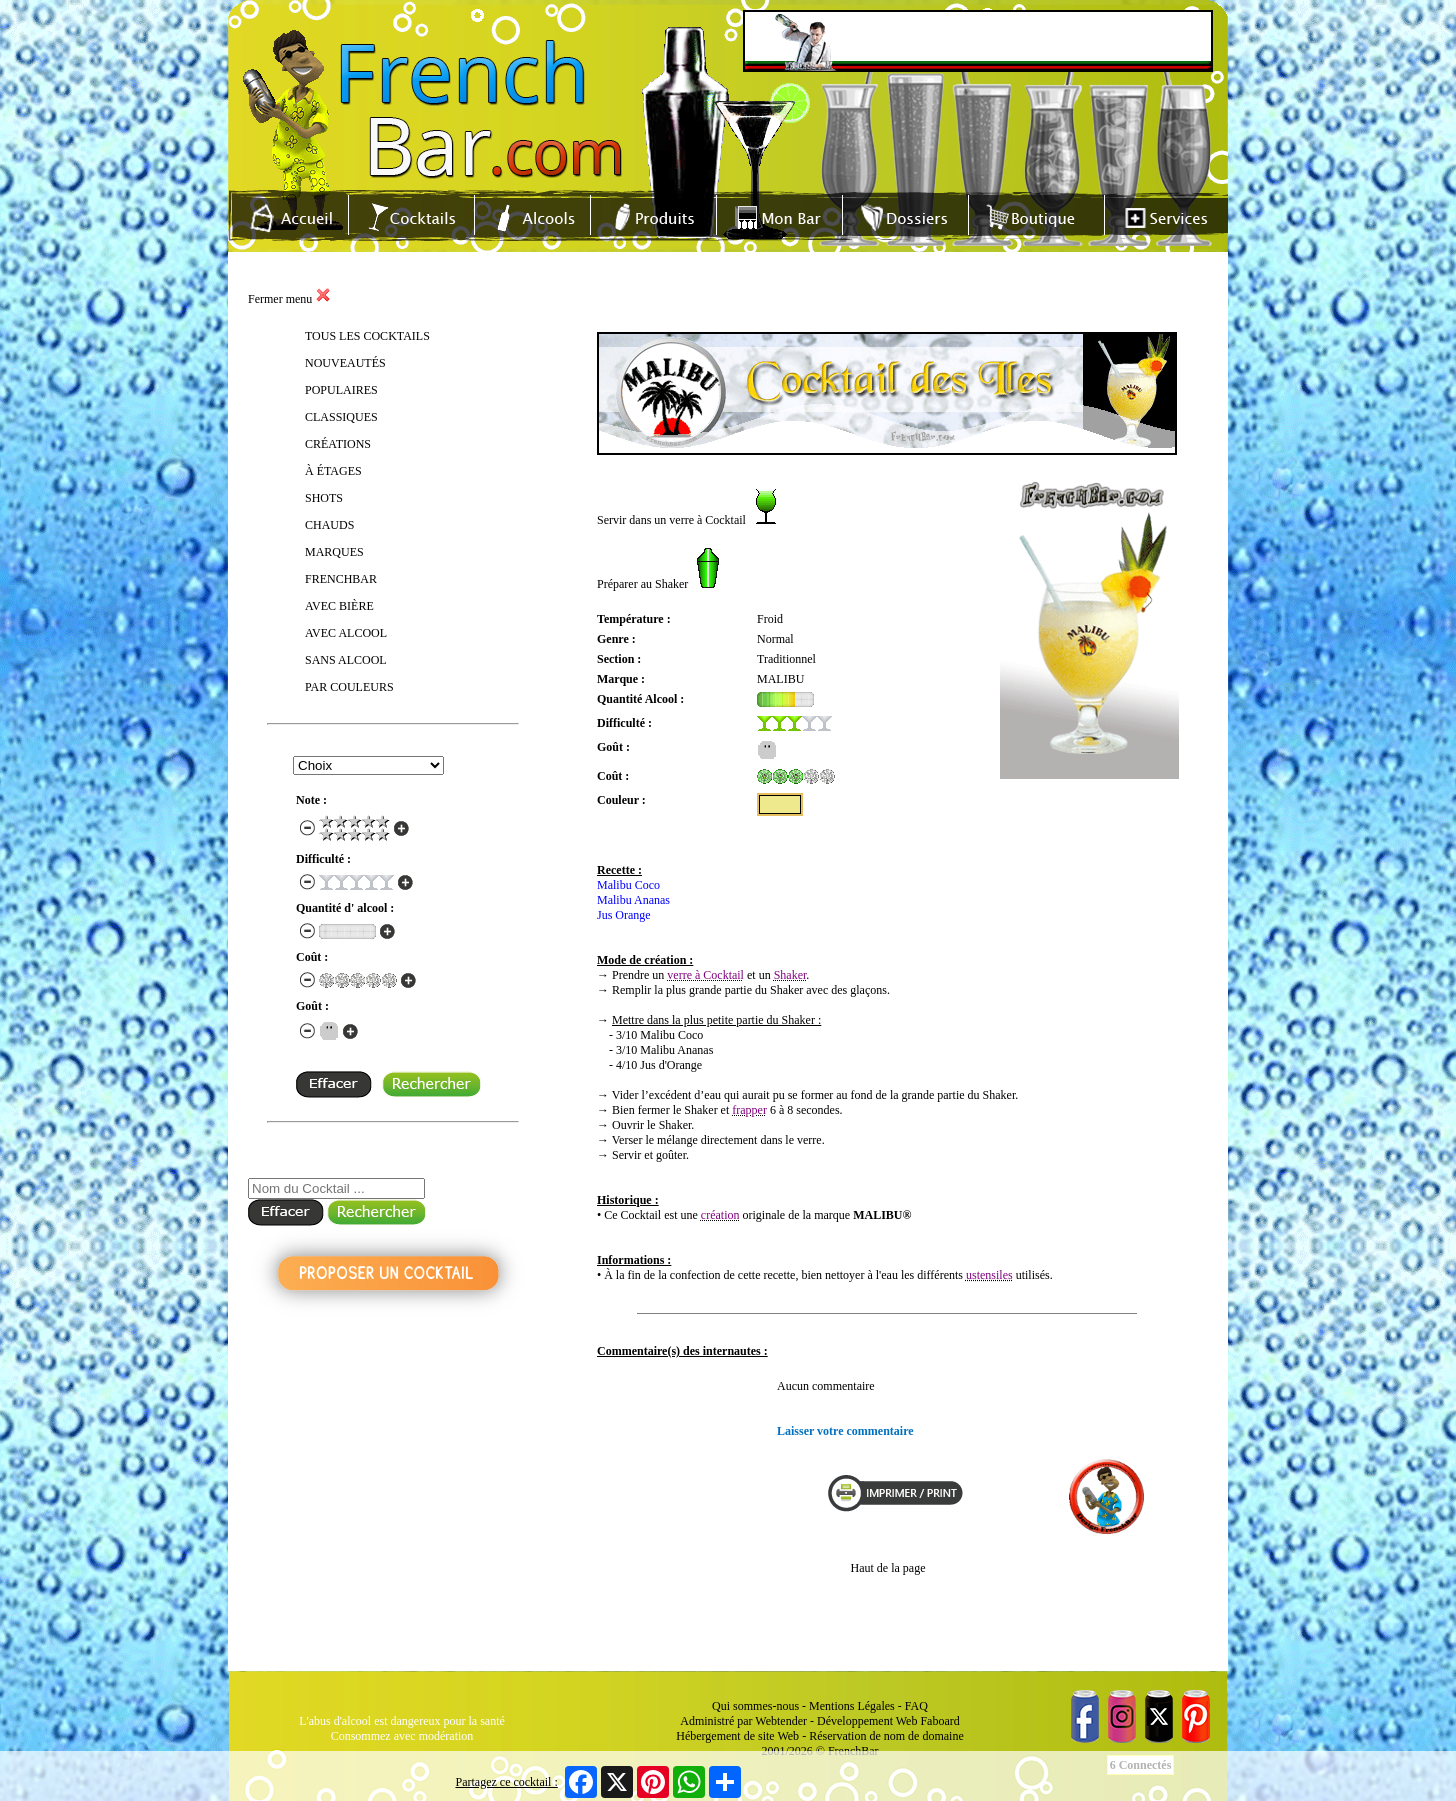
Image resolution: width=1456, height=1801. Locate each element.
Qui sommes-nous (755, 1706)
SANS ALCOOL (346, 660)
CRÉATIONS (338, 444)
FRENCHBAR (341, 579)
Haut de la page (888, 1568)
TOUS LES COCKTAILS (367, 336)
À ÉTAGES (333, 471)
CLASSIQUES (341, 417)
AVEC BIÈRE (339, 606)
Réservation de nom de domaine (886, 1736)
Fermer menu (289, 299)
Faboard (939, 1721)
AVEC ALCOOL (346, 633)
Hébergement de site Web (737, 1736)
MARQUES (334, 552)
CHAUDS (329, 525)
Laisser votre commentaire (845, 1431)
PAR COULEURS (349, 687)
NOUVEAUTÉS (345, 363)
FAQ (916, 1706)
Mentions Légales (852, 1706)
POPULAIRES (341, 390)
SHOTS (324, 498)
